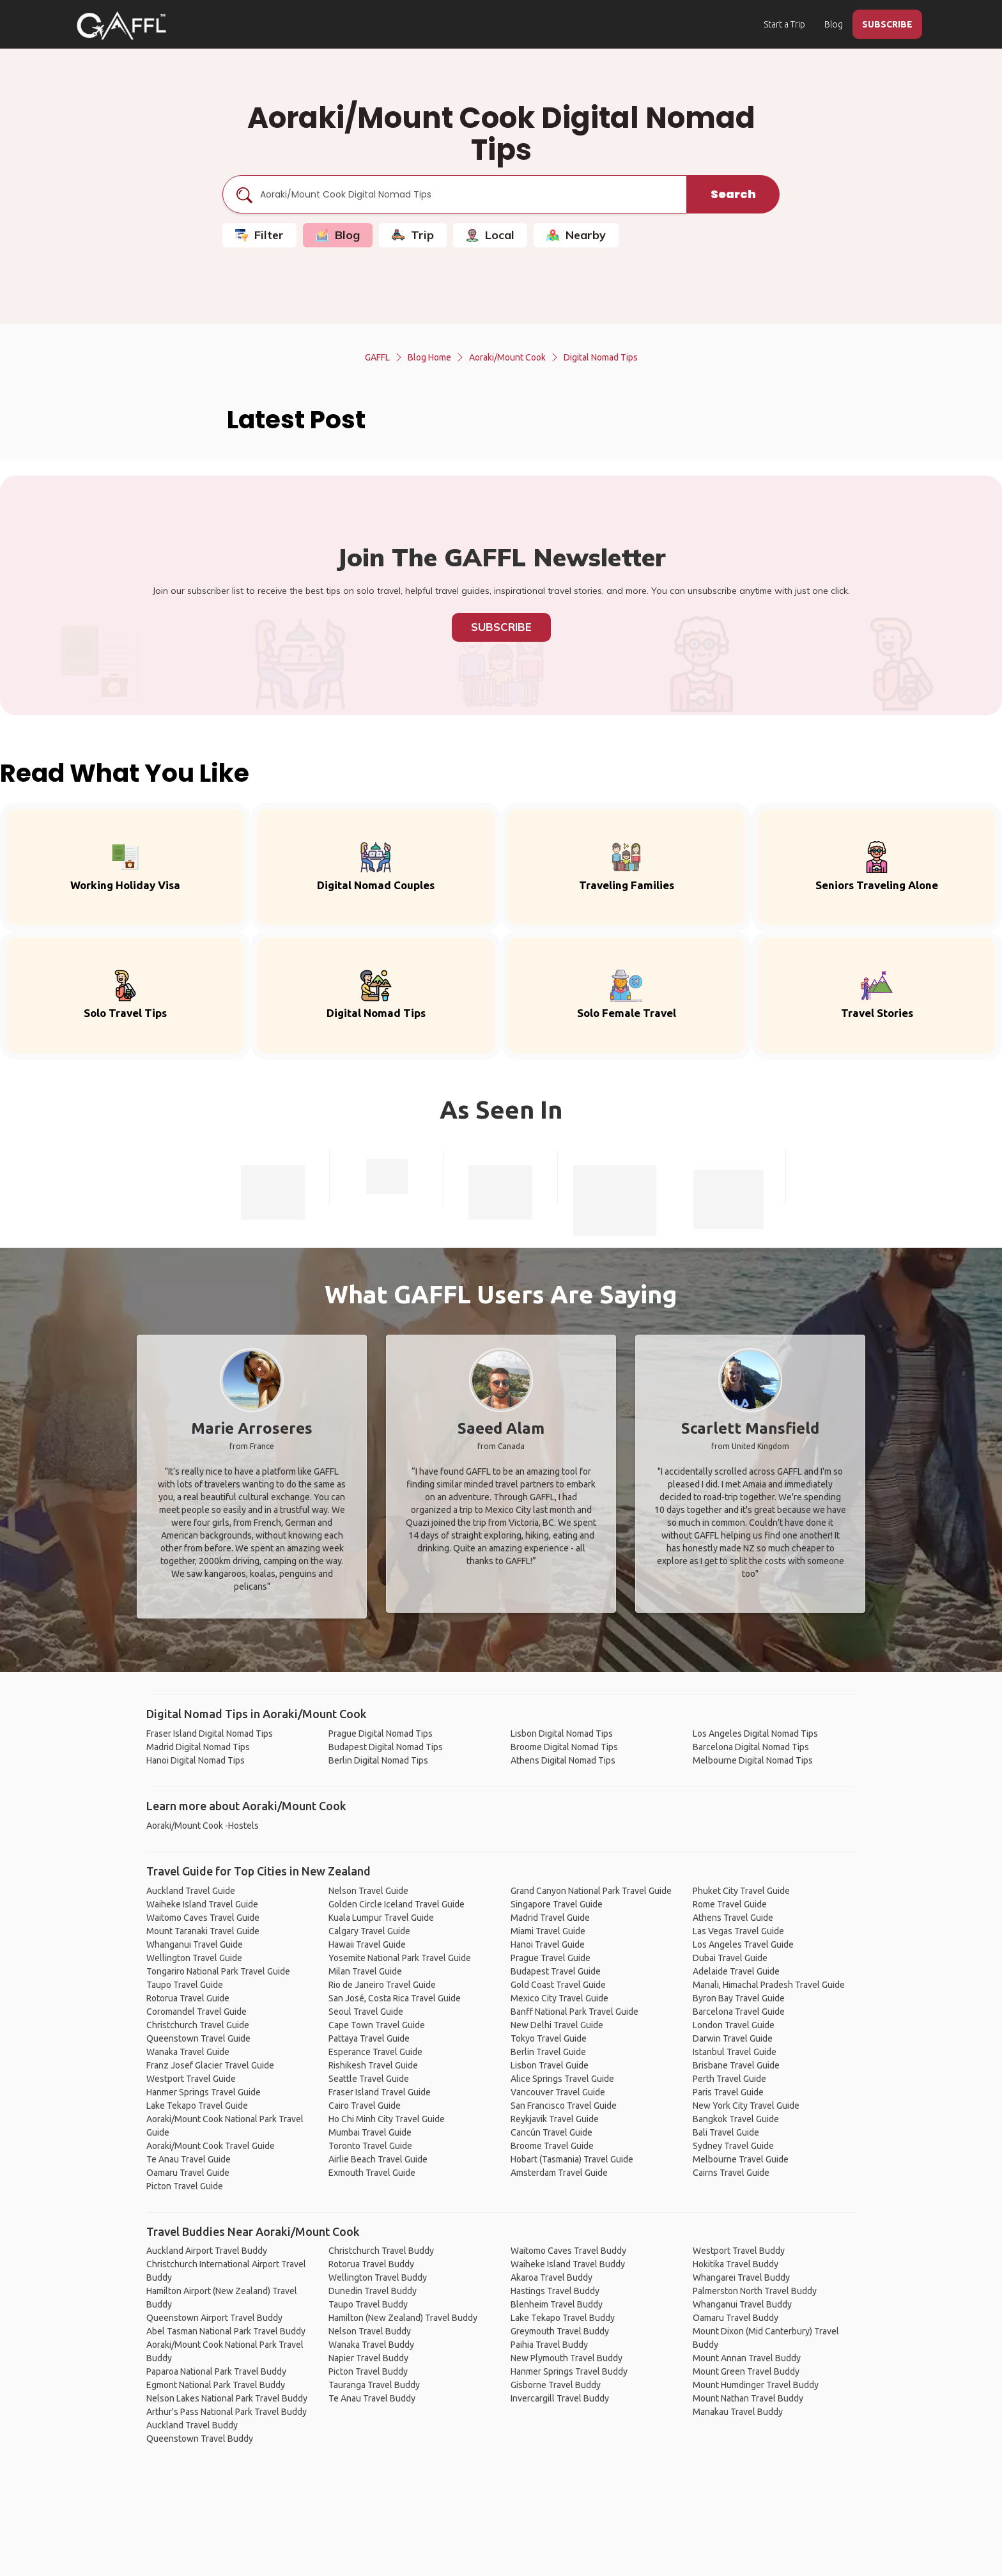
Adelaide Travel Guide (736, 1971)
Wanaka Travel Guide (187, 2052)
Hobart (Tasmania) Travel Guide (572, 2159)
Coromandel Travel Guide (196, 2011)
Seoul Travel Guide (365, 2011)
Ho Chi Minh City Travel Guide (386, 2119)
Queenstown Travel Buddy (199, 2438)
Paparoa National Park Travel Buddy (216, 2371)
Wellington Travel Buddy (377, 2277)
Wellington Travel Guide (194, 1958)
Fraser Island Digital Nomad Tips (209, 1733)
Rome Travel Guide (730, 1904)
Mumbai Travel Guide (370, 2132)
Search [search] (733, 194)
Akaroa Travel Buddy (551, 2277)
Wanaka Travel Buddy (371, 2344)
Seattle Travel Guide (368, 2079)
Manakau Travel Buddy (738, 2412)
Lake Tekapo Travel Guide (197, 2105)
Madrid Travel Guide (550, 1918)
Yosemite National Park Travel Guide (399, 1958)
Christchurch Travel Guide (197, 2025)
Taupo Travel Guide (184, 1985)
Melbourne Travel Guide (741, 2159)
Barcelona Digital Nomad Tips (751, 1747)
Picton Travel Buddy (368, 2371)
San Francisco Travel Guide (564, 2105)
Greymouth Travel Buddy (560, 2331)
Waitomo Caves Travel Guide (202, 1918)
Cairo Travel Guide (364, 2105)
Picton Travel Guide (184, 2186)
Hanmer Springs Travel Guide (203, 2092)
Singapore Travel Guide (557, 1904)
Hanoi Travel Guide (548, 1944)
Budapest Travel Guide (556, 1971)
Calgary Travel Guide (369, 1931)
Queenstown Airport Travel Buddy (214, 2318)
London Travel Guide (734, 2025)
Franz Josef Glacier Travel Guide (210, 2065)
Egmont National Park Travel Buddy (215, 2385)
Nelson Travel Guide (368, 1891)
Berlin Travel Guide (548, 2052)
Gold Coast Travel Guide (558, 1985)
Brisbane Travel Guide (736, 2065)
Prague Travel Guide (550, 1958)
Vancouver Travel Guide (558, 2092)
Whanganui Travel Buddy (742, 2304)
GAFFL (377, 357)
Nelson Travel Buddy (369, 2331)
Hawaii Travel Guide (367, 1944)
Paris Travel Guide (728, 2092)
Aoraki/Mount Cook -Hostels (202, 1825)
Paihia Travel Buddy (549, 2344)
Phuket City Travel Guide (741, 1891)
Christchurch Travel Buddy (381, 2251)
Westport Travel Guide (191, 2079)
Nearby (576, 235)
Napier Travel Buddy (368, 2358)
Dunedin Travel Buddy (372, 2291)
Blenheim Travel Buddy (557, 2304)
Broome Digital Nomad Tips (564, 1747)
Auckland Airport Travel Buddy (206, 2251)
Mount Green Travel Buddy (746, 2371)
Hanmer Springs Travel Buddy (569, 2371)
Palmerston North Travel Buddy (755, 2291)
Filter (259, 235)
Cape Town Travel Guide (376, 2025)
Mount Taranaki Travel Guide (202, 1931)
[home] (121, 26)
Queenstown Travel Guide (198, 2038)
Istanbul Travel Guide (734, 2052)
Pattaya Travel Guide (369, 2038)
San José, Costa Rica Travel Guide (394, 1998)
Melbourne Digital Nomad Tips (753, 1760)
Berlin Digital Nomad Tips (378, 1760)
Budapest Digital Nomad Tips (385, 1747)
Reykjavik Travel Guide (555, 2119)
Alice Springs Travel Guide (562, 2079)
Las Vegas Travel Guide (738, 1931)
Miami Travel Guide (548, 1931)
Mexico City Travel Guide (559, 1998)
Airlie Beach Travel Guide (378, 2159)
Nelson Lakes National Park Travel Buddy (226, 2398)
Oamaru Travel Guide (187, 2173)
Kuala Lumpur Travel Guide (381, 1918)
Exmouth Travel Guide (371, 2173)
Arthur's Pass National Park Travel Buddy (226, 2412)
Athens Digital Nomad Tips (563, 1760)
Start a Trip (784, 24)
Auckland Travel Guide (190, 1891)
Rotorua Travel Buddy (371, 2264)
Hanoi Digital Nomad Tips (195, 1760)
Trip (413, 235)
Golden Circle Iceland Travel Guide (396, 1904)
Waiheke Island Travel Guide (202, 1904)
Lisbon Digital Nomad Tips (562, 1733)
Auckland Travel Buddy (192, 2425)
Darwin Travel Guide (733, 2038)
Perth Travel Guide (729, 2079)
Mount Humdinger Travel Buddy (756, 2385)
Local (490, 235)
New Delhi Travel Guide (557, 2025)
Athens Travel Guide (733, 1918)
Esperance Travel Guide (375, 2052)
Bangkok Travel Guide (736, 2119)
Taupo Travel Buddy (368, 2304)
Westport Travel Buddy (739, 2251)
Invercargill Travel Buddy (560, 2398)
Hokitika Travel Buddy (735, 2264)
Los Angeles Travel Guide (743, 1944)
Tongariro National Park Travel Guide (218, 1971)
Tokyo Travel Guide (549, 2038)
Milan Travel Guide (365, 1971)
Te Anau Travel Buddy (371, 2398)
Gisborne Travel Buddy (556, 2385)
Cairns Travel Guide (731, 2173)
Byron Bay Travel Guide (739, 1998)
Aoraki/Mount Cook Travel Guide (210, 2146)
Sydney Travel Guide (733, 2146)
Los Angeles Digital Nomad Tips (755, 1733)
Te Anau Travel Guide (188, 2159)
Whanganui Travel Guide (194, 1944)
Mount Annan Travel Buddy (747, 2358)
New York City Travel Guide (746, 2105)
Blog (833, 24)
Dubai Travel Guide (730, 1958)
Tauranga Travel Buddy (374, 2385)
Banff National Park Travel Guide (574, 2011)
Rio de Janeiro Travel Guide (382, 1985)
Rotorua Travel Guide (187, 1998)
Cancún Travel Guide (551, 2132)
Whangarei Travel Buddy (741, 2277)
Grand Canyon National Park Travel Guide (591, 1891)
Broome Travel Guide (552, 2146)
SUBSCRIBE (887, 24)
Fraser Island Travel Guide (379, 2092)
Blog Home (429, 357)
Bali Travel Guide (726, 2132)
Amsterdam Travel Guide (559, 2173)
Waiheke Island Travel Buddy (568, 2264)
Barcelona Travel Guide (739, 2011)
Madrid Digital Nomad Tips (198, 1747)
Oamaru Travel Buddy (735, 2318)
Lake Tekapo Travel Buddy (563, 2318)
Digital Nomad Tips (601, 357)
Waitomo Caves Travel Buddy (568, 2251)
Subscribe (501, 626)
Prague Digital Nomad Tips (380, 1733)
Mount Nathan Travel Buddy (748, 2398)
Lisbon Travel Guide (550, 2065)
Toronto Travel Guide (370, 2146)
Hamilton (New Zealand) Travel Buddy (402, 2318)
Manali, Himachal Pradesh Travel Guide (769, 1985)
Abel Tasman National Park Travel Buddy (225, 2331)
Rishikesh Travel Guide (373, 2065)
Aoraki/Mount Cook (507, 357)
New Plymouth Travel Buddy (566, 2358)
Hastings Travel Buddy (555, 2291)
